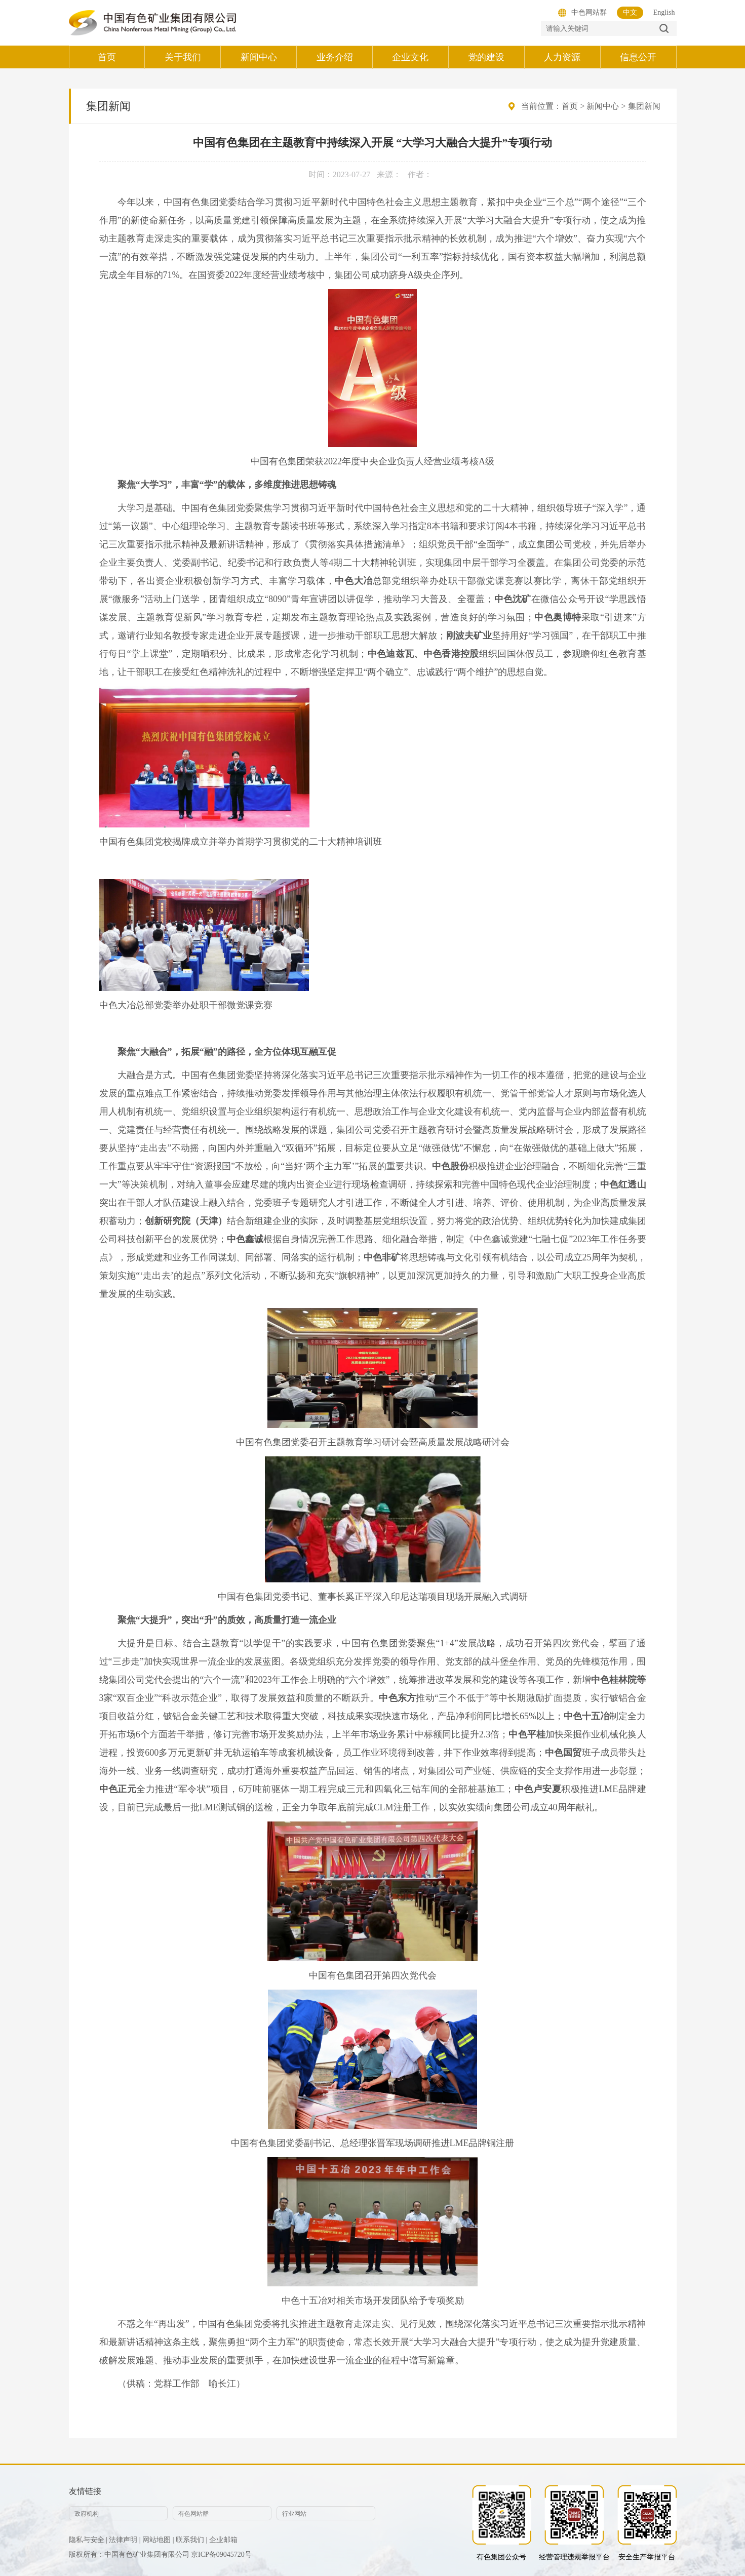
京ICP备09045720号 (221, 2554)
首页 (570, 106)
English (664, 12)
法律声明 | (124, 2540)
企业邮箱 (223, 2540)
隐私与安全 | (88, 2540)
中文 (630, 12)
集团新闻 (644, 106)
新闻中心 (602, 106)
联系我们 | (191, 2540)
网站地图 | (158, 2540)
